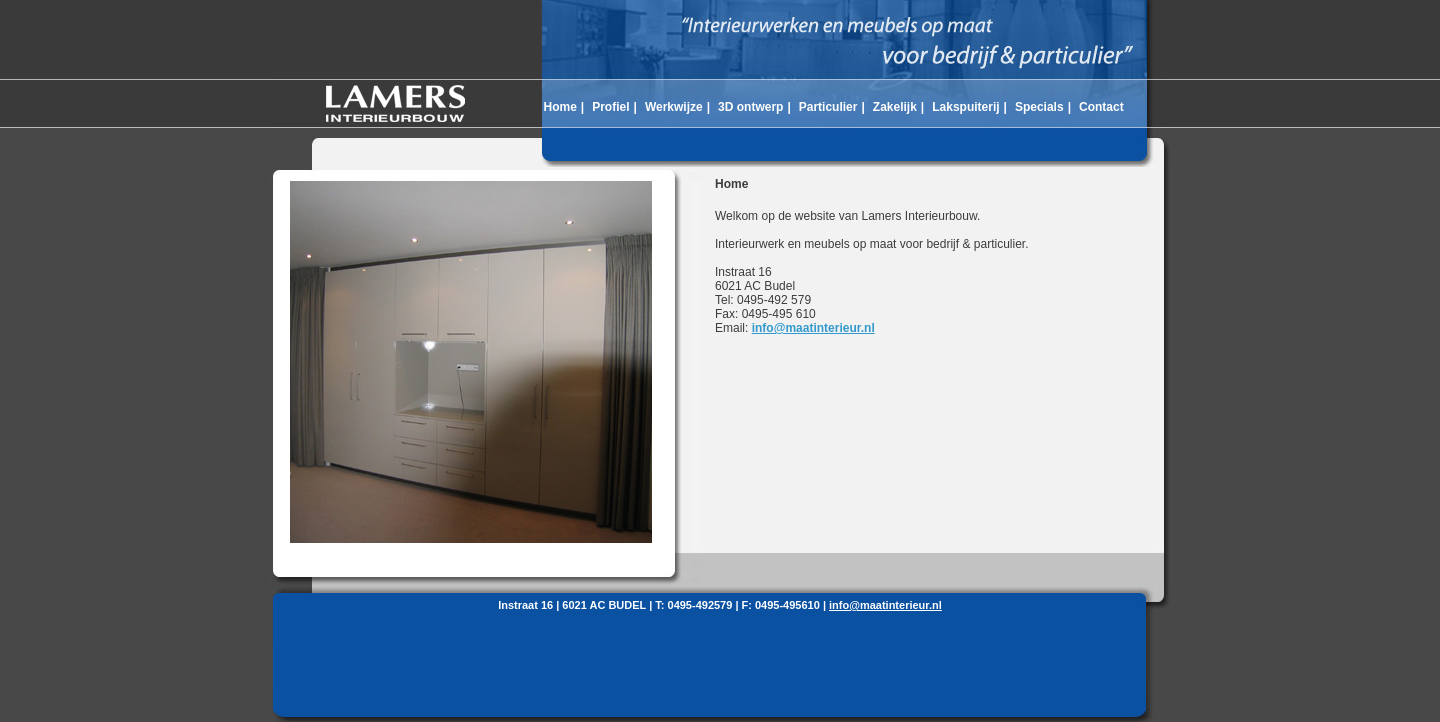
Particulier (828, 107)
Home (559, 107)
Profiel (610, 107)
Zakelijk (895, 107)
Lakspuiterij (965, 107)
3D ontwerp (750, 107)
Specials (1039, 107)
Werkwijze (674, 107)
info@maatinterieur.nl (813, 328)
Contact (1101, 107)
